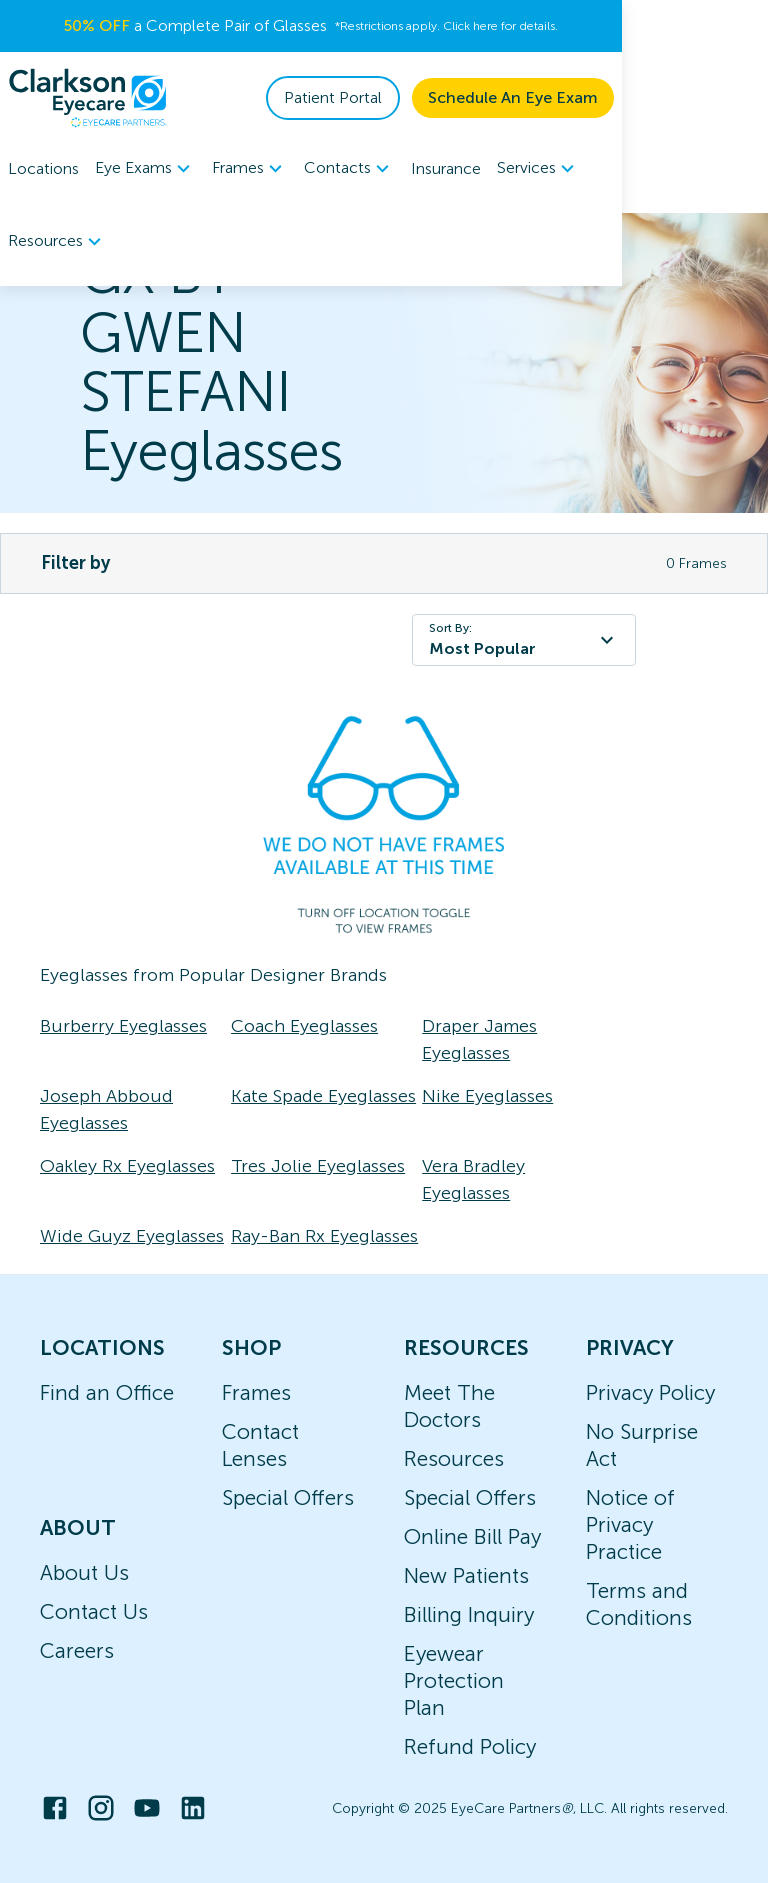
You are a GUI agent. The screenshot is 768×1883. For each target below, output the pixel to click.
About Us (84, 1572)
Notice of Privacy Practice (630, 1524)
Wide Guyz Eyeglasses (132, 1236)
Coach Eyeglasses (304, 1026)
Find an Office (107, 1392)
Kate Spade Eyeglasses (323, 1096)
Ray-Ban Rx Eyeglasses (324, 1236)
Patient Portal (479, 97)
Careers (77, 1650)
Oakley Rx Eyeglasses (127, 1166)
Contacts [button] (349, 169)
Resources (454, 1458)
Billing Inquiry (469, 1614)
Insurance (446, 168)
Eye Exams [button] (145, 169)
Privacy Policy (650, 1392)
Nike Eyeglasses (487, 1096)
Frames (256, 1392)
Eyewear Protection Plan (454, 1680)
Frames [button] (250, 169)
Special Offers (288, 1497)
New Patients (466, 1575)
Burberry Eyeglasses (123, 1026)
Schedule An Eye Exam (659, 97)
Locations (43, 168)
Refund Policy (470, 1746)
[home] (88, 98)
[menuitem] (145, 168)
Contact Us (94, 1611)
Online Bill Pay (472, 1536)
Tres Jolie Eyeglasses (318, 1166)
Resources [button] (645, 169)
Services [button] (538, 169)
